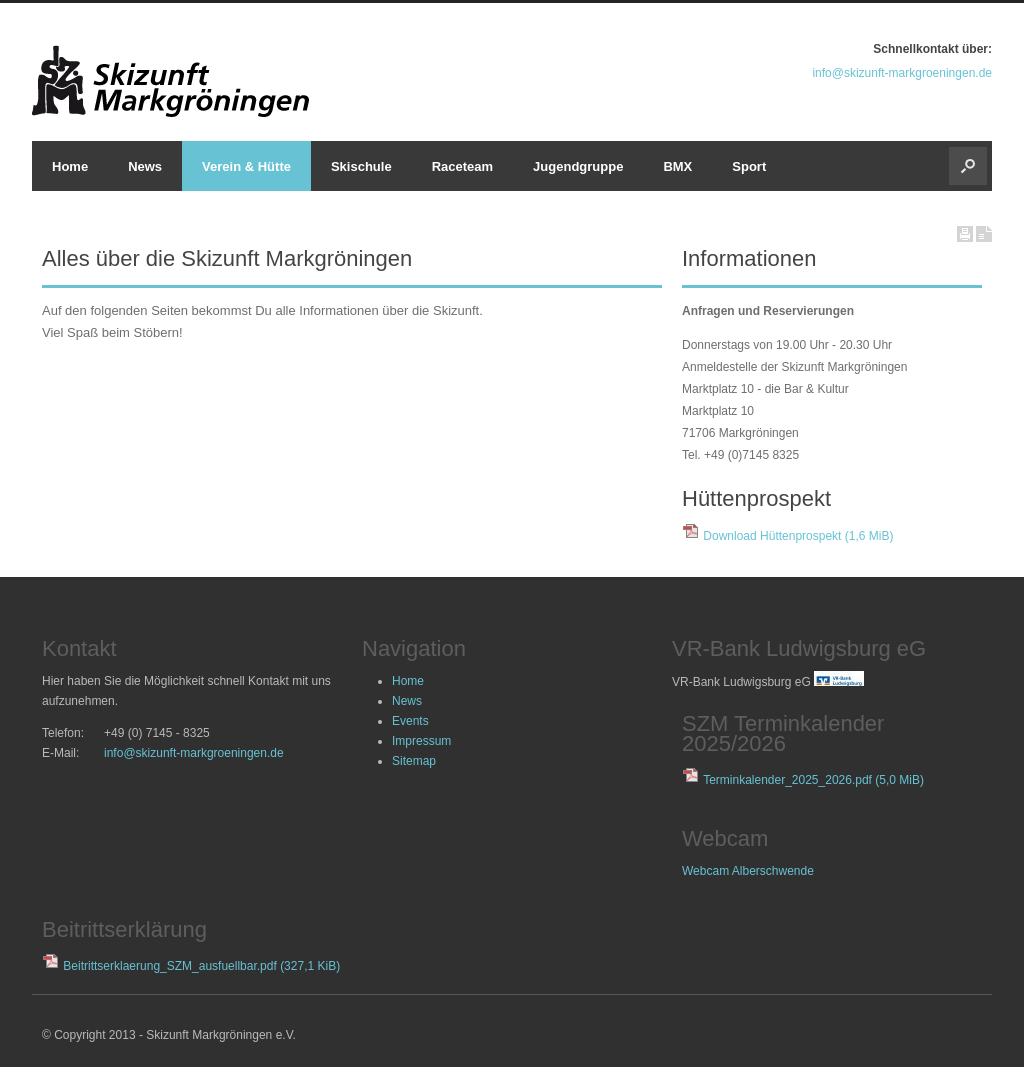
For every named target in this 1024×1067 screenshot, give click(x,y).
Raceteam (462, 166)
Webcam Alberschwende (748, 871)
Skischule (361, 166)
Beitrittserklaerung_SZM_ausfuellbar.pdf (201, 966)
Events (410, 721)
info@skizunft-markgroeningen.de (902, 73)
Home (70, 166)
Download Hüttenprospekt (798, 536)
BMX (677, 166)
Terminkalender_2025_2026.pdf (813, 780)
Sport (749, 166)
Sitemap (414, 761)
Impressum (421, 741)
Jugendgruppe (578, 166)
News (145, 166)
